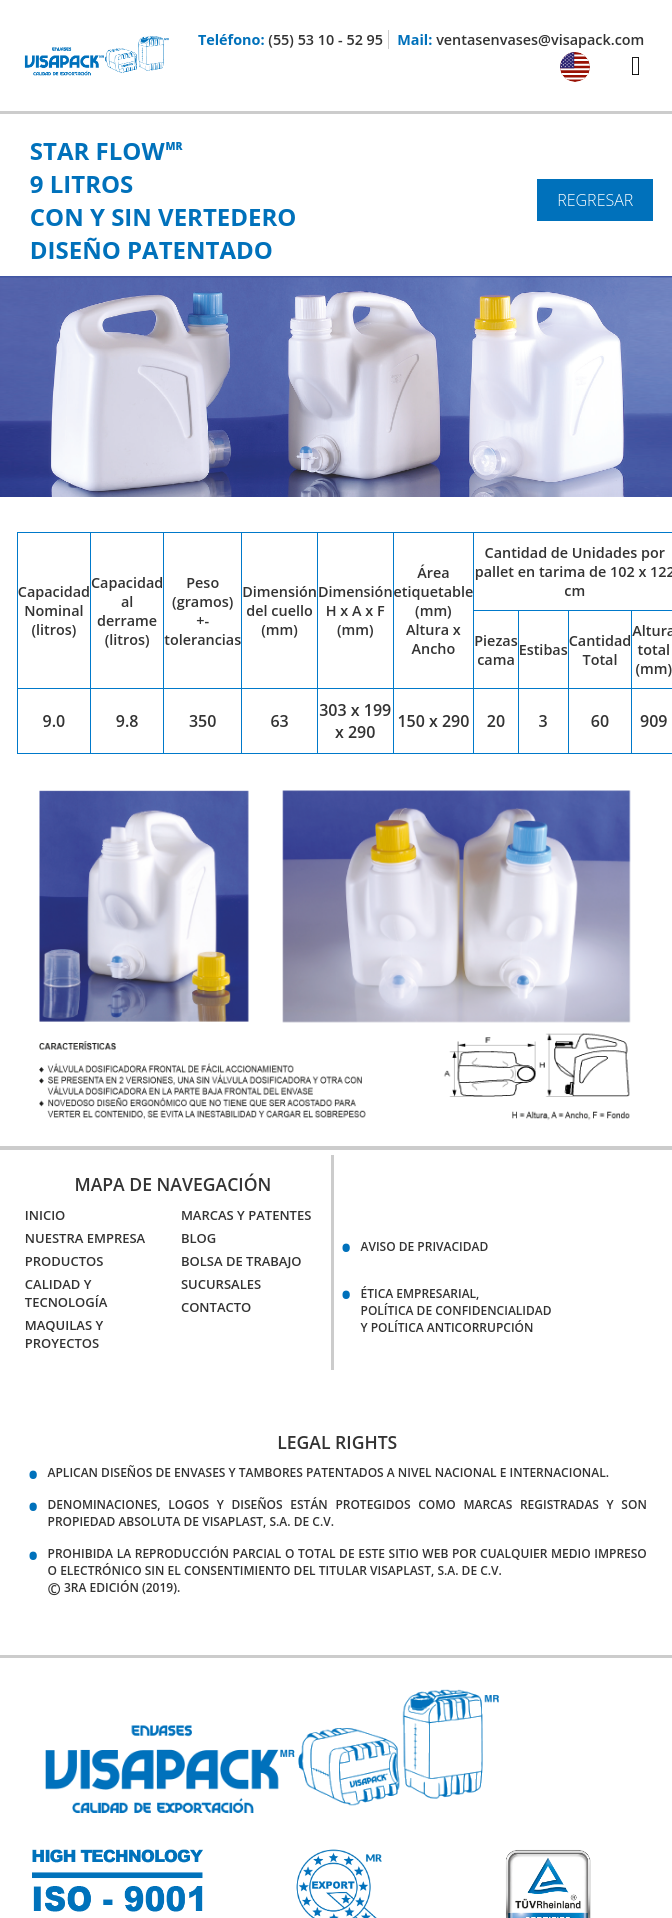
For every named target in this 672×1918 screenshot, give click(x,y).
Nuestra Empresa (85, 1238)
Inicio (45, 1215)
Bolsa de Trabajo (241, 1261)
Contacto (216, 1307)
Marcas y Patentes (246, 1215)
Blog (198, 1238)
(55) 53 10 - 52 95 (325, 39)
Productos (64, 1261)
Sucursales (221, 1284)
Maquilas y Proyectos (64, 1334)
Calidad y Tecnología (66, 1293)
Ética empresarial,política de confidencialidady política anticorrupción (456, 1310)
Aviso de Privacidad (425, 1246)
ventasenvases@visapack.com (540, 39)
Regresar (595, 200)
